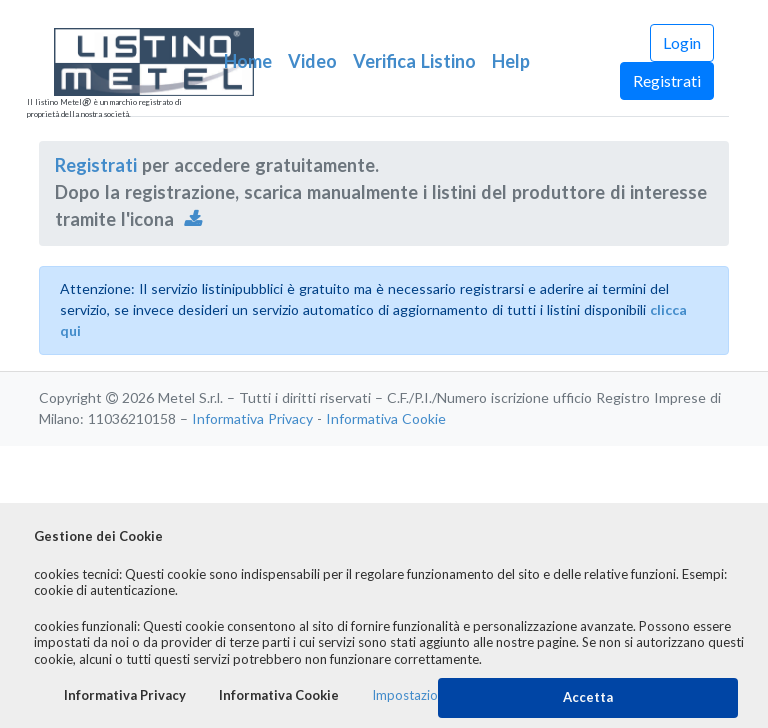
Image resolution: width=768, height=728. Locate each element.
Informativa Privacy (252, 419)
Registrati (667, 81)
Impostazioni (410, 695)
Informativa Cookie (386, 419)
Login (682, 43)
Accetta (588, 697)
